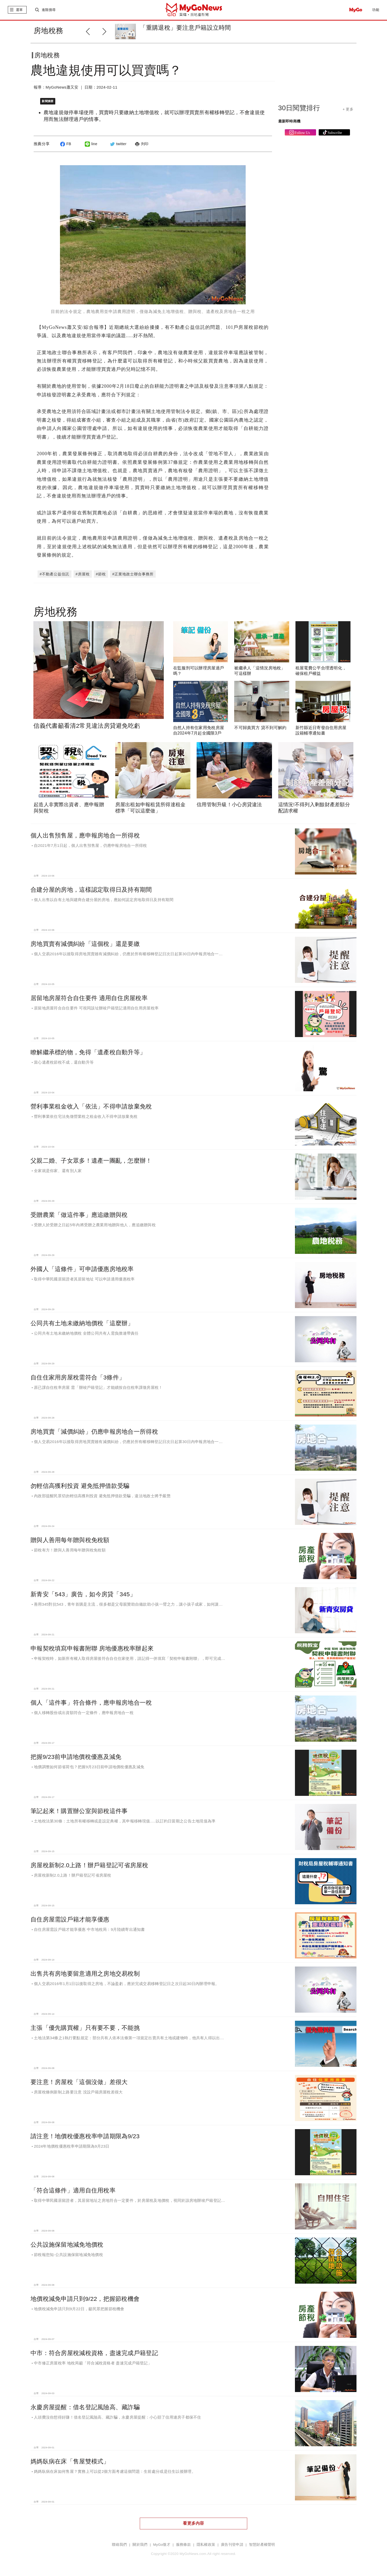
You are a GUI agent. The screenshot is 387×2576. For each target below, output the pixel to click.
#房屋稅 (83, 574)
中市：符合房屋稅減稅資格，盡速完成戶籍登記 (94, 2353)
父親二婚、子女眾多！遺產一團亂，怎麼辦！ (91, 1160)
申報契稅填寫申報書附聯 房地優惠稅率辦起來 (92, 1648)
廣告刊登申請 (232, 2545)
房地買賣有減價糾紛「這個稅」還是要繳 (85, 943)
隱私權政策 (206, 2545)
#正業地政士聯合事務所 (133, 574)
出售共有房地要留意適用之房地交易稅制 (85, 1973)
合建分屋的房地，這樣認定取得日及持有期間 (91, 889)
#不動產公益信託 (54, 574)
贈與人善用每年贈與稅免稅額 (70, 1540)
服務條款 (183, 2545)
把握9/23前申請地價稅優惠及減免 (76, 1756)
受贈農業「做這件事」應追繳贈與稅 (79, 1214)
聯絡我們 (119, 2545)
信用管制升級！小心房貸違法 (229, 804)
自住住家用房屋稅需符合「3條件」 (78, 1377)
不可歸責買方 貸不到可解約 (260, 727)
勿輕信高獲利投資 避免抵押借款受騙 (80, 1485)
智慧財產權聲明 (262, 2545)
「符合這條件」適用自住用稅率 (73, 2190)
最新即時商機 (289, 121)
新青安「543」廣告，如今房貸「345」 (83, 1594)
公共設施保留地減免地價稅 (67, 2244)
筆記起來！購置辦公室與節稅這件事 (79, 1811)
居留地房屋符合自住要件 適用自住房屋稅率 (89, 998)
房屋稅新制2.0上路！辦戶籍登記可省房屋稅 (89, 1865)
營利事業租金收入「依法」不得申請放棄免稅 (91, 1106)
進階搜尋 (49, 9)
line (90, 144)
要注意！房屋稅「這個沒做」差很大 (79, 2082)
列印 (141, 144)
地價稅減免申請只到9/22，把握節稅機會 (85, 2298)
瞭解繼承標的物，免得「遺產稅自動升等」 (88, 1052)
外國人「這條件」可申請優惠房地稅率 (82, 1269)
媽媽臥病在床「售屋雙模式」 (70, 2461)
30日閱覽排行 (299, 107)
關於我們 (139, 2545)
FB (65, 144)
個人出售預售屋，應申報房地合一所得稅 (85, 835)
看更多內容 (193, 2523)
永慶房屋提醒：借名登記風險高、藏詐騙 (85, 2407)
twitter (117, 144)
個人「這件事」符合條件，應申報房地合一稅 (91, 1702)
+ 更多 (348, 109)
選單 (19, 9)
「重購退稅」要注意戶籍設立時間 (185, 27)
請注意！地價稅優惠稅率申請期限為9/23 (85, 2136)
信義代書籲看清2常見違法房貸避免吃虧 (86, 725)
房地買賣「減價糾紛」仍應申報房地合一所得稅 (94, 1431)
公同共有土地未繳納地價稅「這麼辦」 (82, 1323)
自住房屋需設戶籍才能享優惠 (70, 1919)
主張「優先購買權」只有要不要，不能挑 (85, 2027)
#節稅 (101, 574)
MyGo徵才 (161, 2545)
